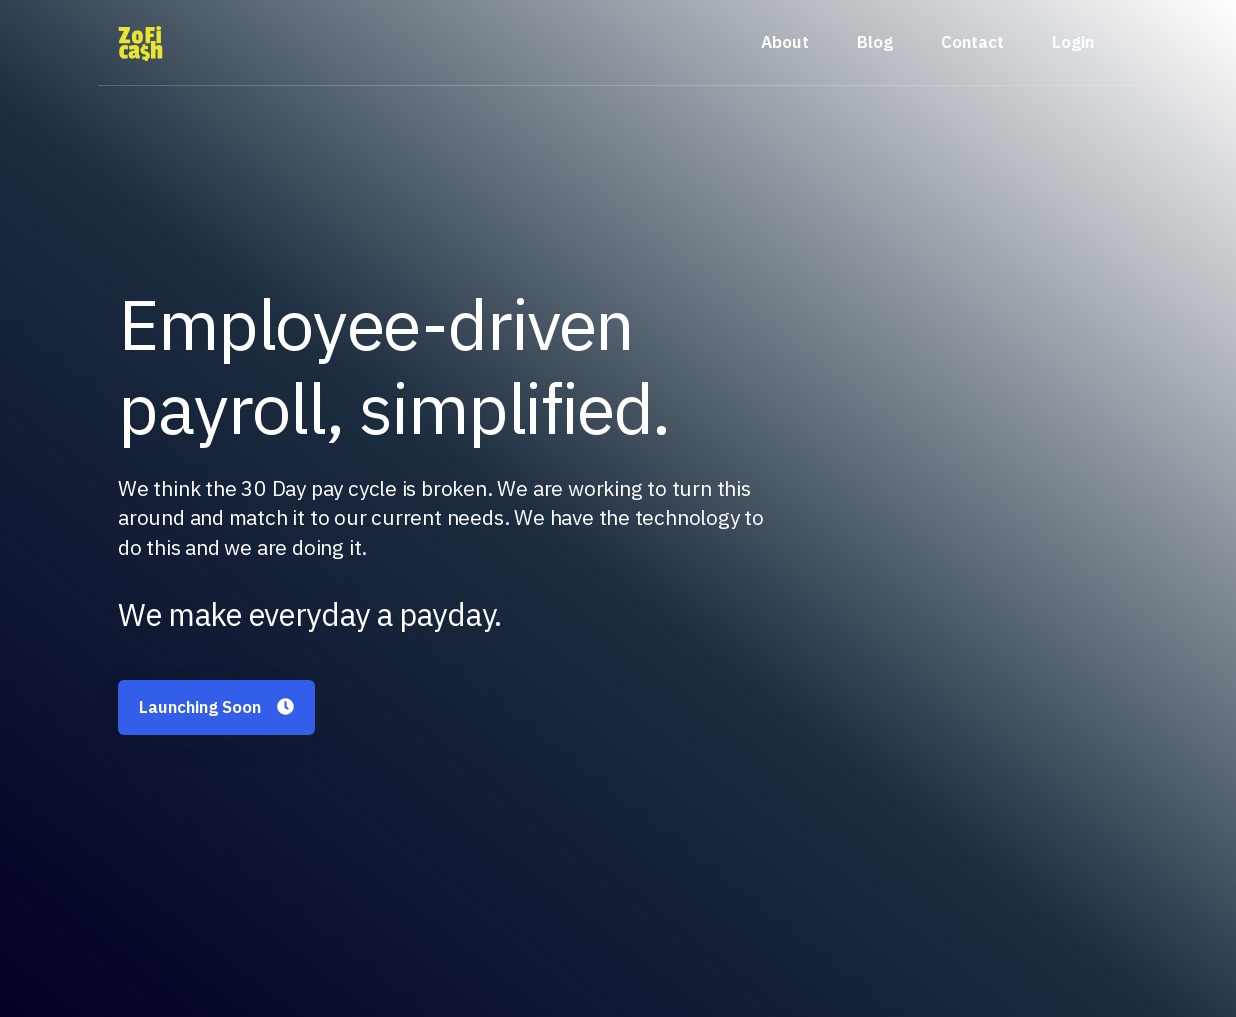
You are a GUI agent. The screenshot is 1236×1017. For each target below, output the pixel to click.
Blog (875, 42)
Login (1073, 42)
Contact (972, 42)
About (785, 42)
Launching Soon (216, 707)
